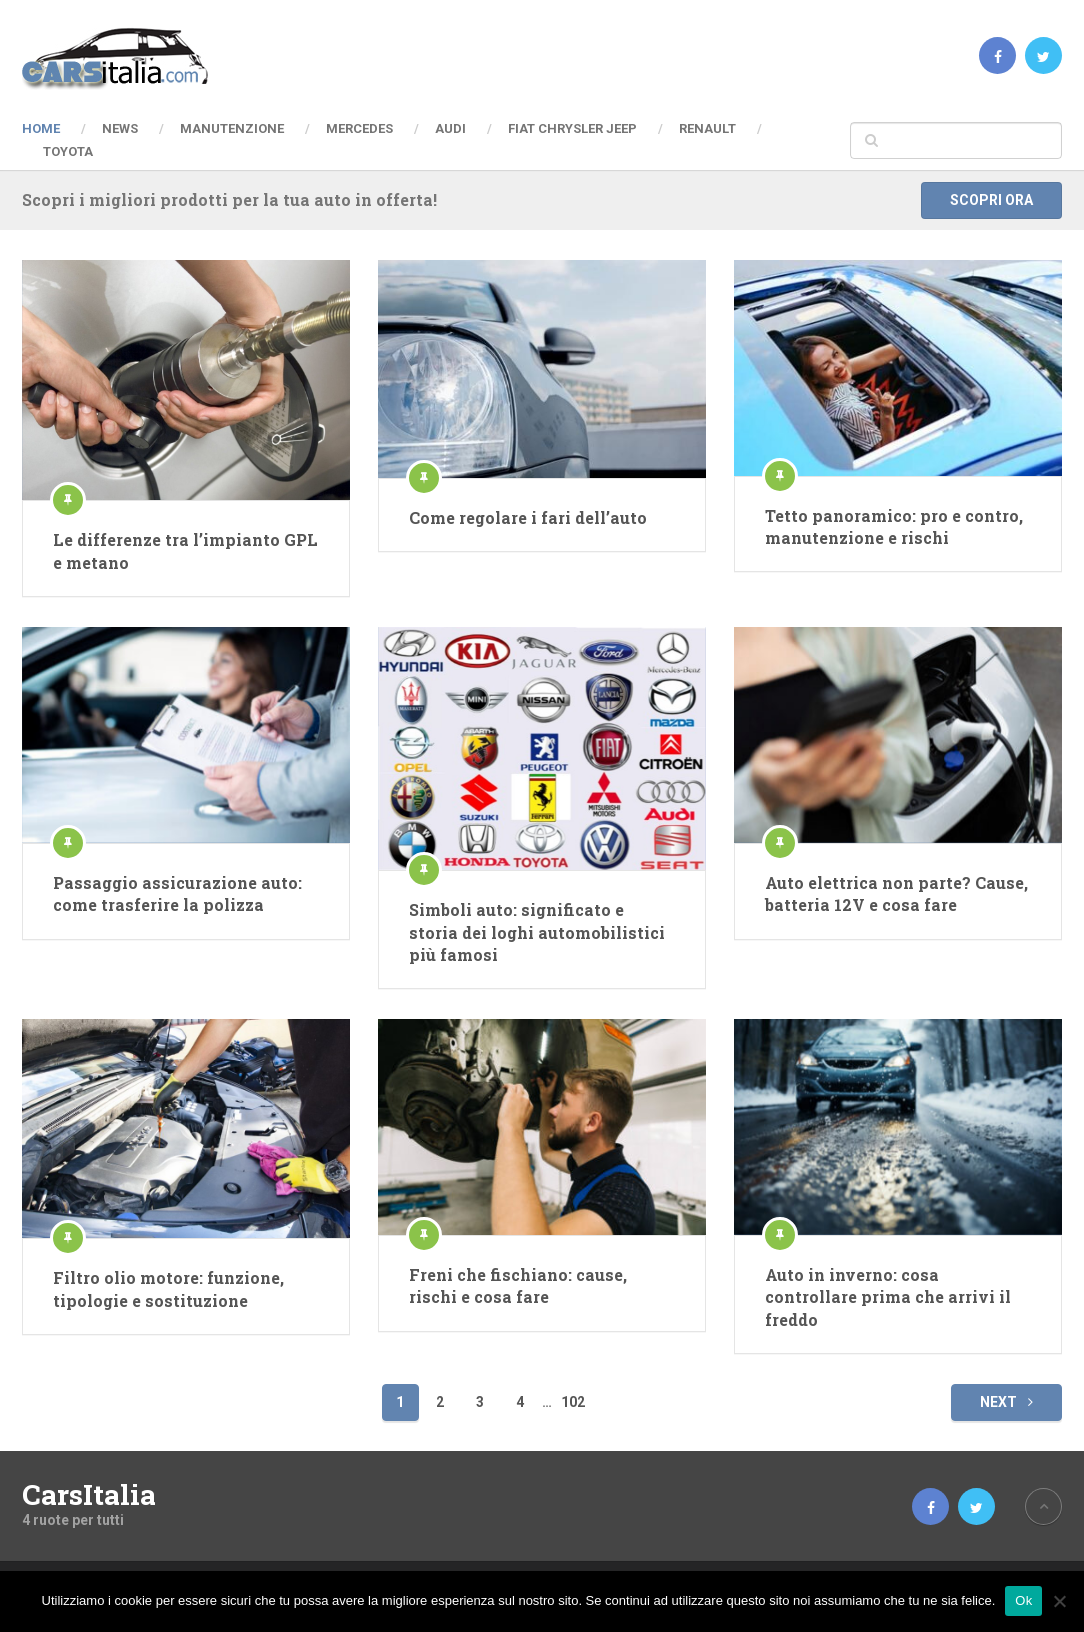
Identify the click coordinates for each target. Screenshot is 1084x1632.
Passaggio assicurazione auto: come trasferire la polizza (177, 893)
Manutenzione (232, 128)
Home (41, 128)
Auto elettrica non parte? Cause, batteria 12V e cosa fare (896, 893)
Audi (450, 128)
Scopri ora (991, 200)
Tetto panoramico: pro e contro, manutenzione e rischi (894, 526)
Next (1006, 1402)
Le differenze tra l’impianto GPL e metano (185, 550)
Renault (707, 128)
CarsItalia (89, 1495)
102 (573, 1402)
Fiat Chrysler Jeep (572, 128)
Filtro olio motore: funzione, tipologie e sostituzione (168, 1288)
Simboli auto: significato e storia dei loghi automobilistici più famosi (537, 932)
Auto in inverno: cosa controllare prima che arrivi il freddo (888, 1297)
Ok (1023, 1600)
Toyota (68, 151)
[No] (1059, 1601)
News (120, 128)
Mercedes (359, 128)
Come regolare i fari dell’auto (528, 517)
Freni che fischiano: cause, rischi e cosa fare (518, 1285)
